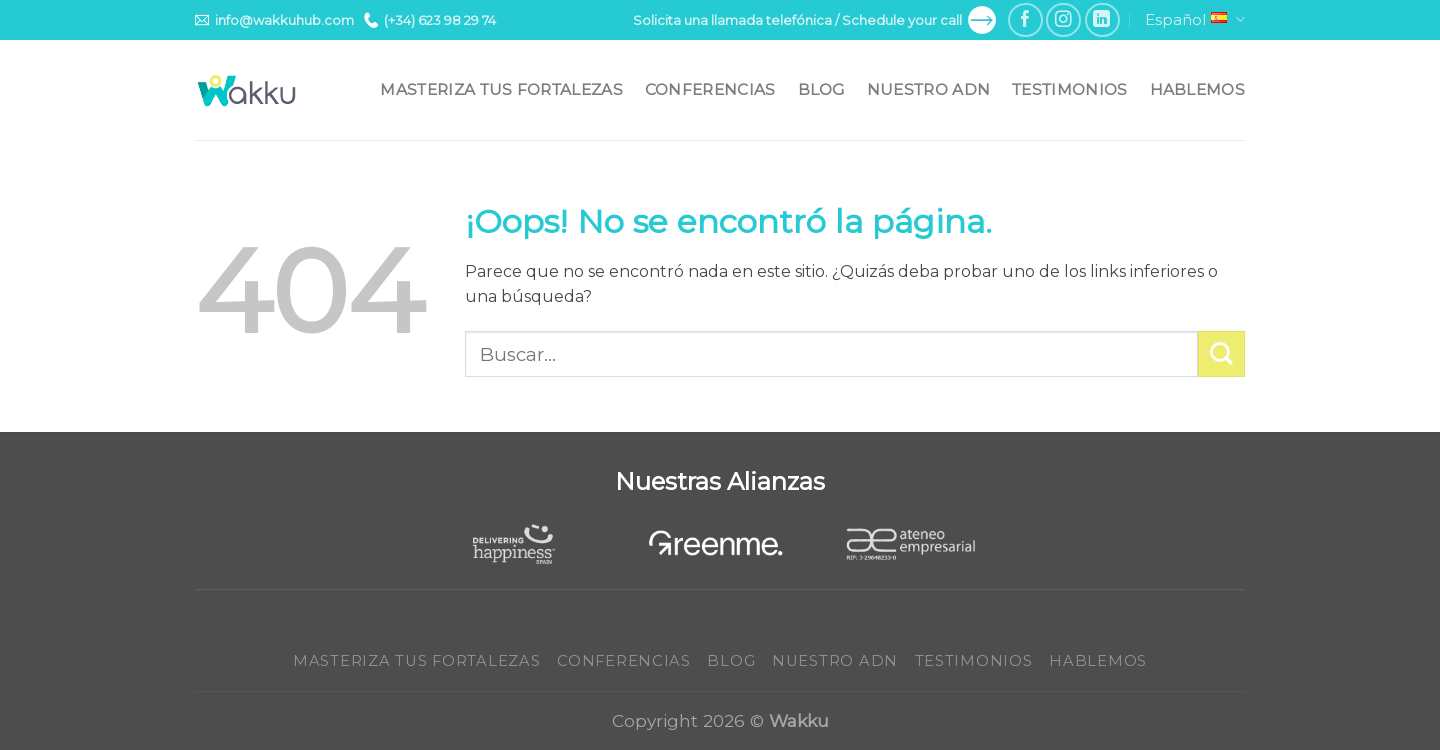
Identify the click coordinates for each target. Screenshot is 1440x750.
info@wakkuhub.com (274, 20)
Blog (821, 89)
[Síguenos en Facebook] (1025, 20)
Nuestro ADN (928, 89)
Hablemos (1197, 89)
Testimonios (1069, 89)
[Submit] (1221, 354)
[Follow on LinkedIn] (1102, 20)
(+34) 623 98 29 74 (430, 20)
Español (1195, 20)
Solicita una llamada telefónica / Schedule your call (814, 20)
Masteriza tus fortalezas (501, 89)
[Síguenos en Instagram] (1063, 20)
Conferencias (710, 89)
